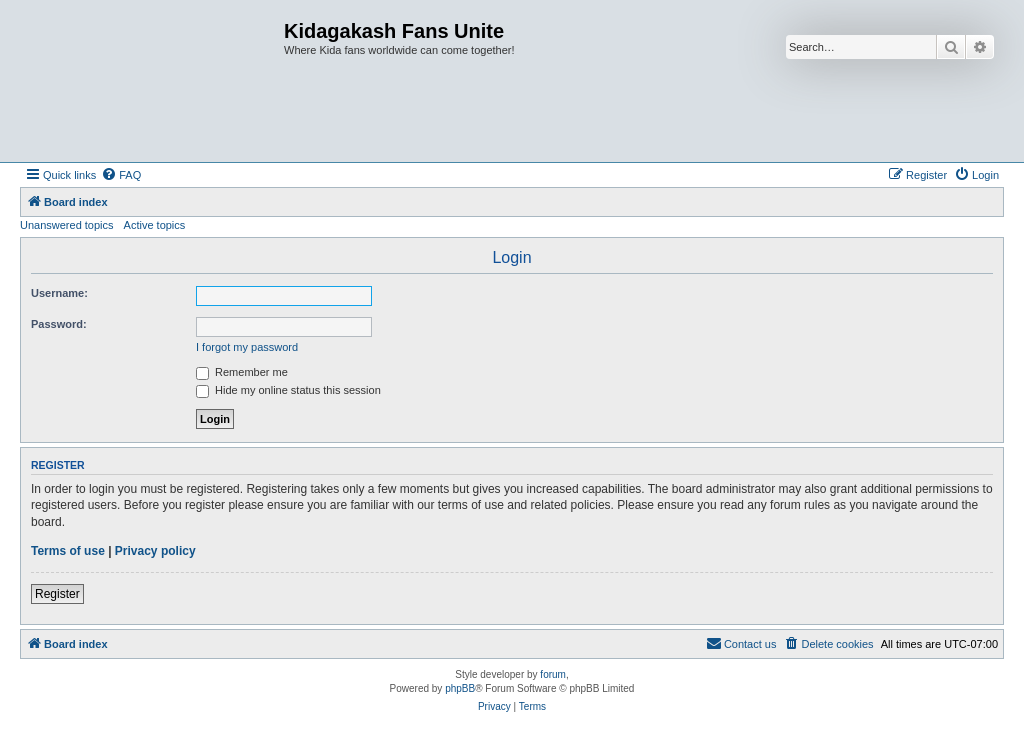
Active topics (155, 225)
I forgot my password (247, 347)
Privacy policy (155, 551)
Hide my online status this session (288, 390)
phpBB (460, 688)
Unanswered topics (67, 225)
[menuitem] (121, 175)
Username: (59, 293)
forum (553, 674)
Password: (59, 324)
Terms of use (68, 551)
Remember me (242, 372)
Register (57, 594)
